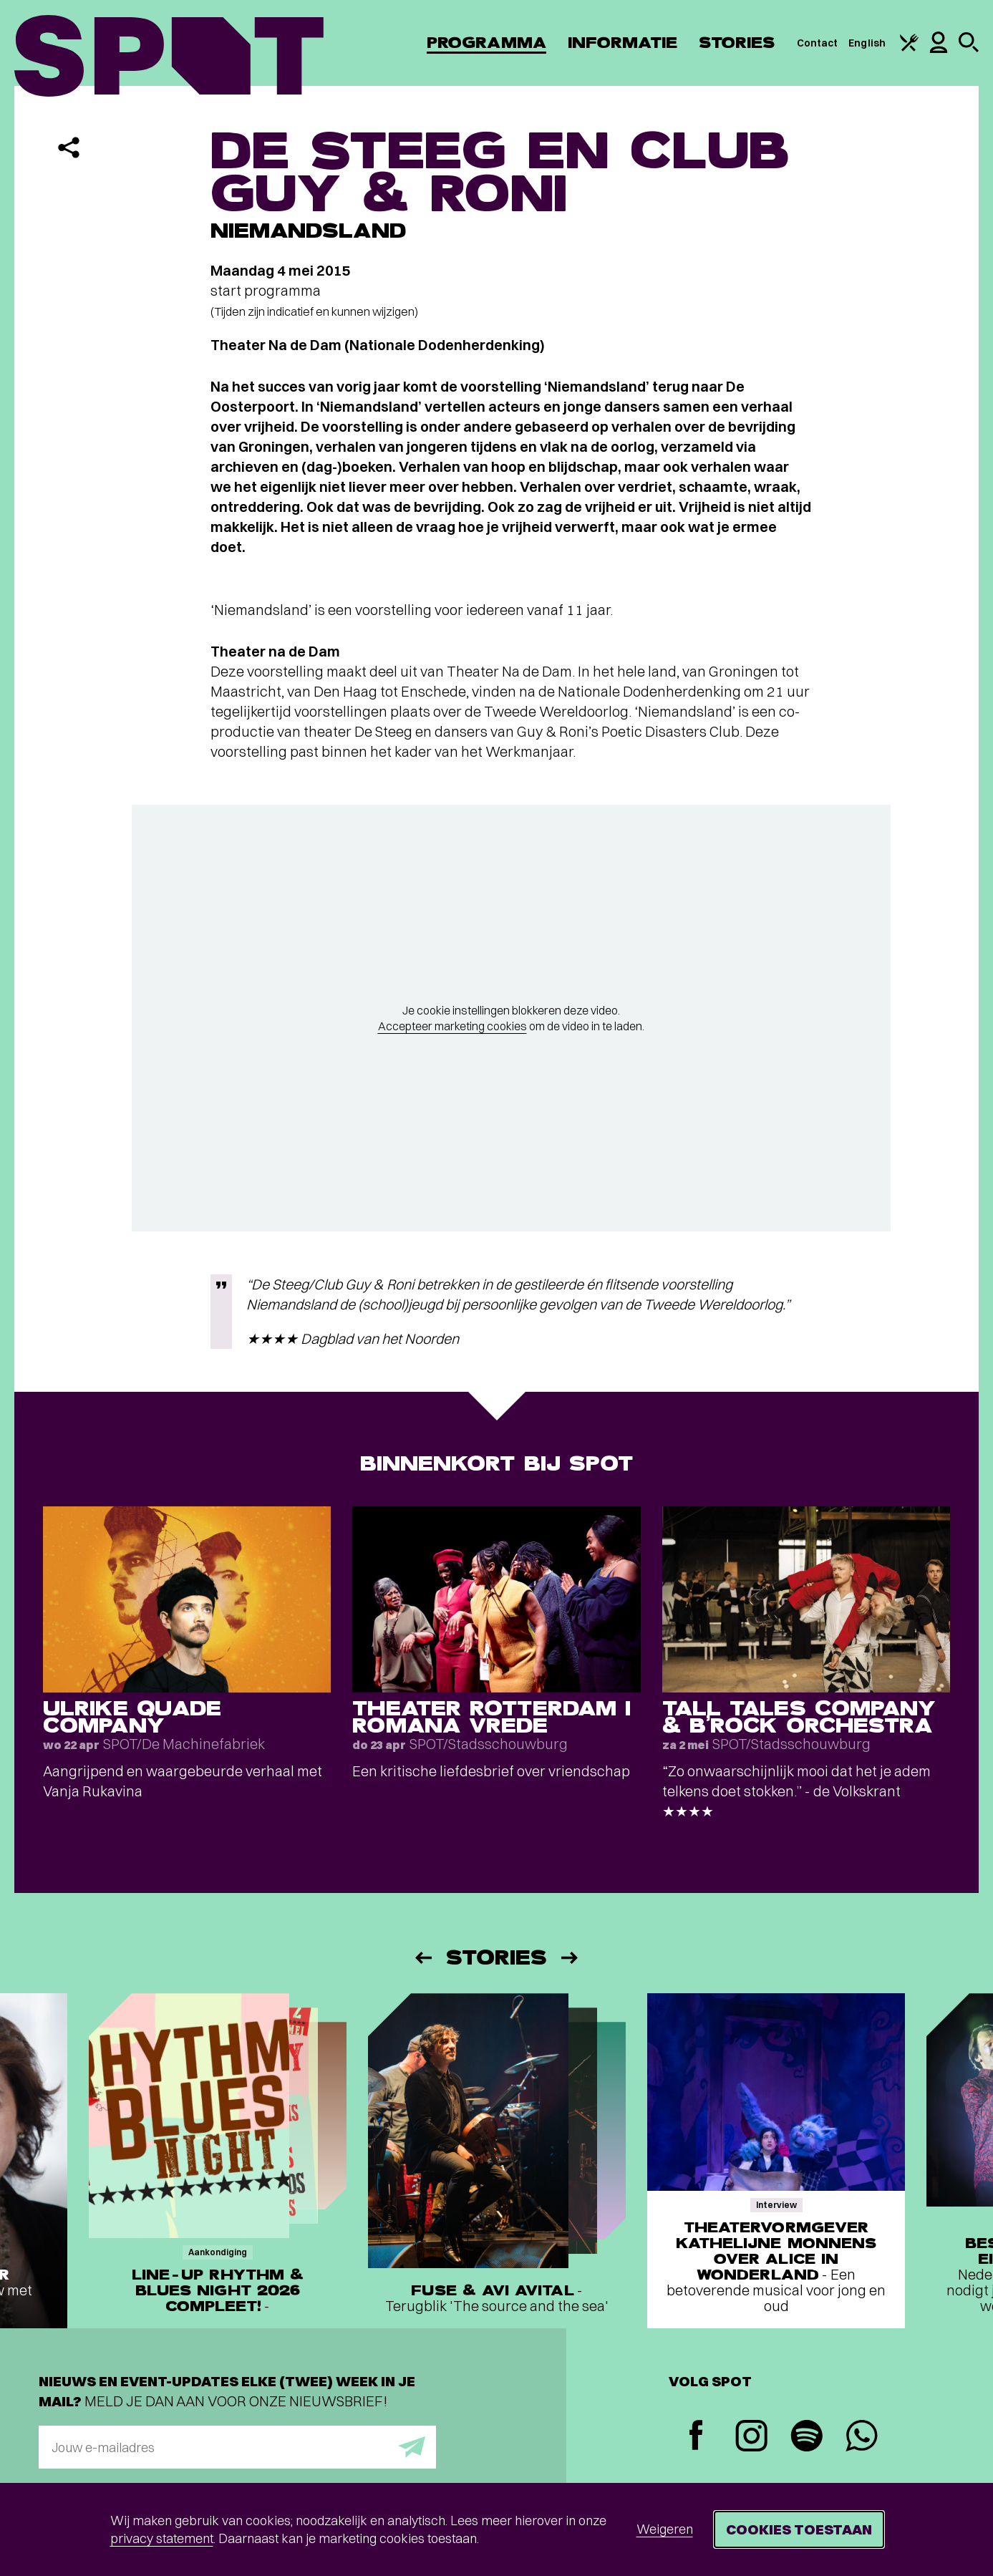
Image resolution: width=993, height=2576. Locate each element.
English (867, 43)
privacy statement (161, 2538)
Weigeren (664, 2529)
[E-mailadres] (237, 2447)
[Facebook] (696, 2437)
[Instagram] (751, 2437)
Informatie (622, 42)
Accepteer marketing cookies (452, 1026)
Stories (737, 42)
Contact (817, 43)
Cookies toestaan (799, 2529)
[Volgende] (570, 1958)
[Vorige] (422, 1958)
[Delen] (68, 147)
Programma (486, 42)
